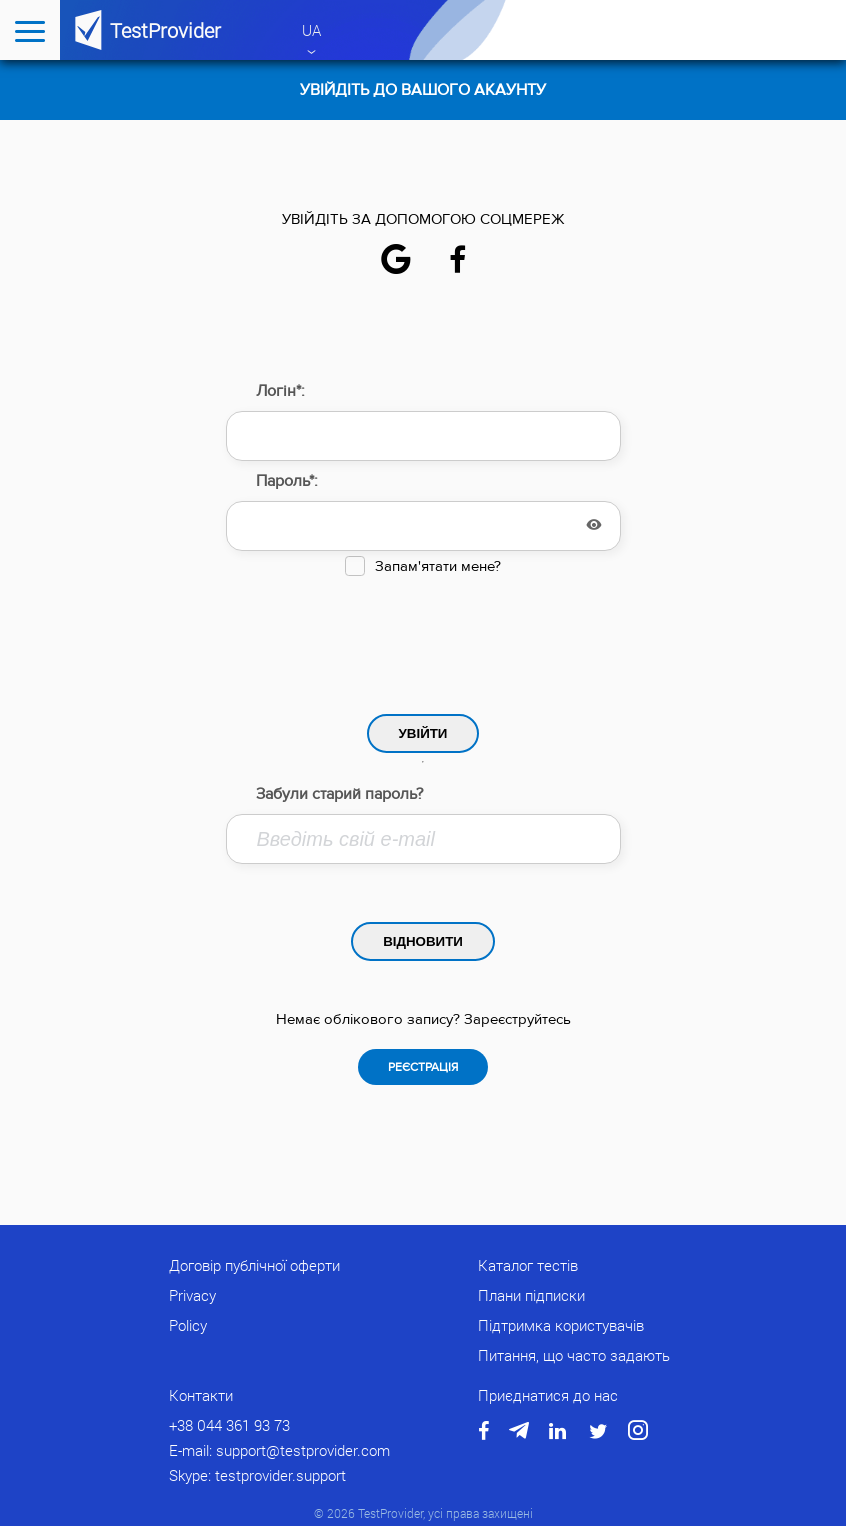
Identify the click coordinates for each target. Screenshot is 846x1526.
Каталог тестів (528, 1265)
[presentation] (423, 640)
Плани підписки (531, 1295)
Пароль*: (287, 481)
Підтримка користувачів (561, 1325)
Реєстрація (423, 1067)
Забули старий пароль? (339, 794)
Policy (188, 1325)
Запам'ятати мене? (438, 566)
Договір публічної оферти (254, 1265)
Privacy (192, 1295)
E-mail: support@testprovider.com (279, 1450)
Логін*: (280, 391)
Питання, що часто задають (574, 1355)
